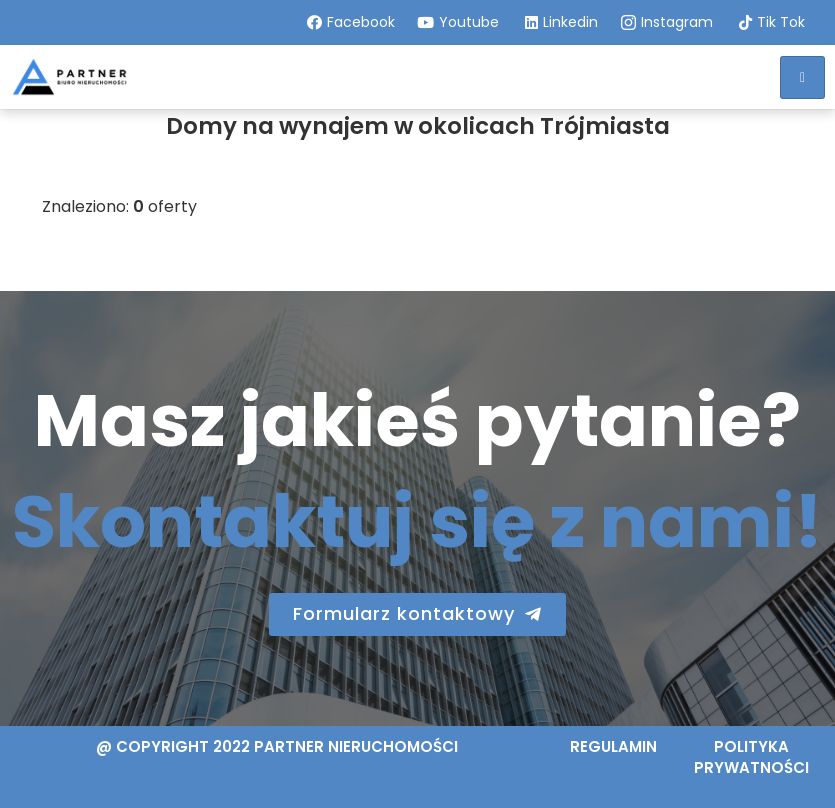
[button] (417, 614)
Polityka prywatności (751, 757)
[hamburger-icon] (802, 77)
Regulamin (613, 746)
